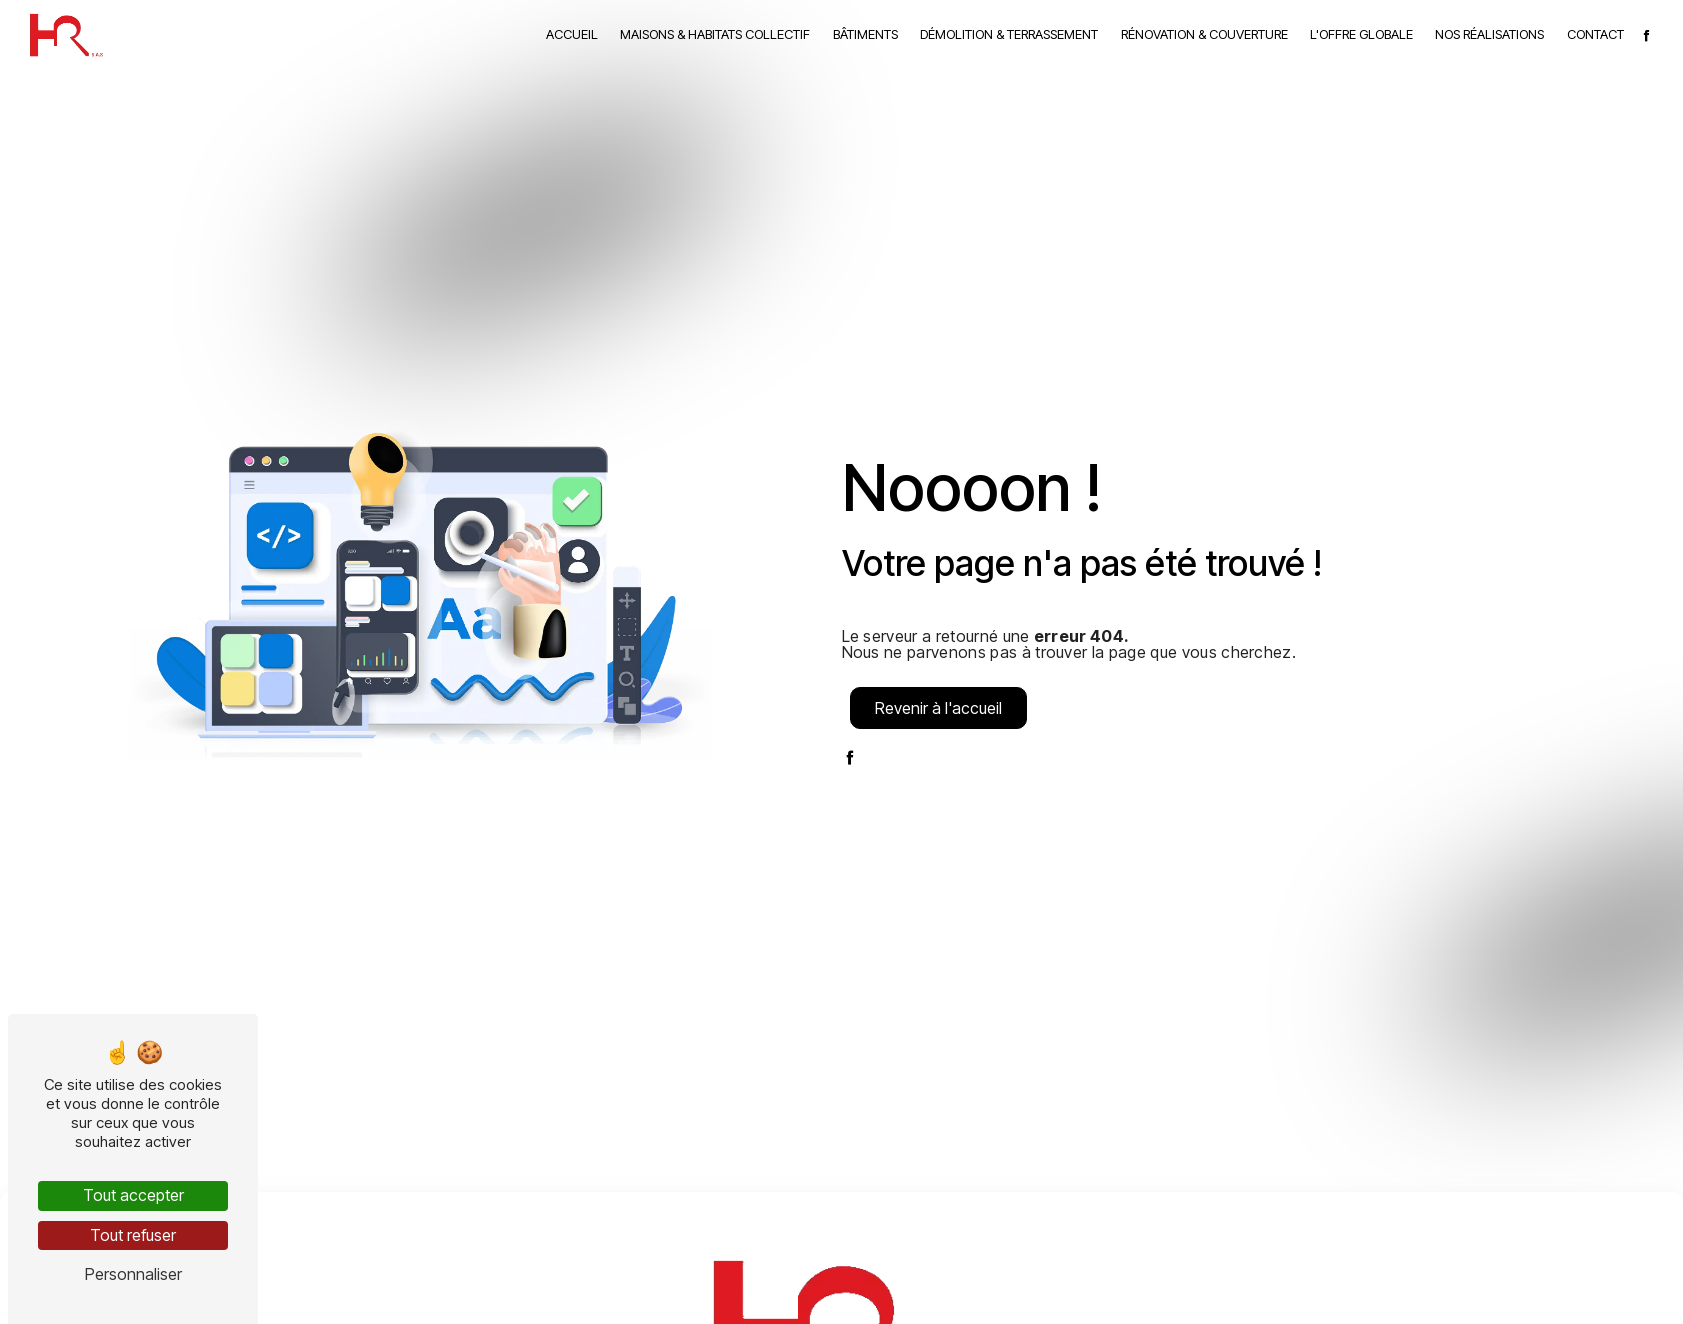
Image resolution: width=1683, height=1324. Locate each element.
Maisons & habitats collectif (715, 34)
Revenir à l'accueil (938, 708)
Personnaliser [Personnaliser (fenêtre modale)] (133, 1274)
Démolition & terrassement (1009, 34)
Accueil (572, 34)
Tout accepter (133, 1195)
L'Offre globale (1361, 34)
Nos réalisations (1489, 34)
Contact (1595, 34)
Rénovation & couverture (1204, 34)
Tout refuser (133, 1235)
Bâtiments (865, 34)
